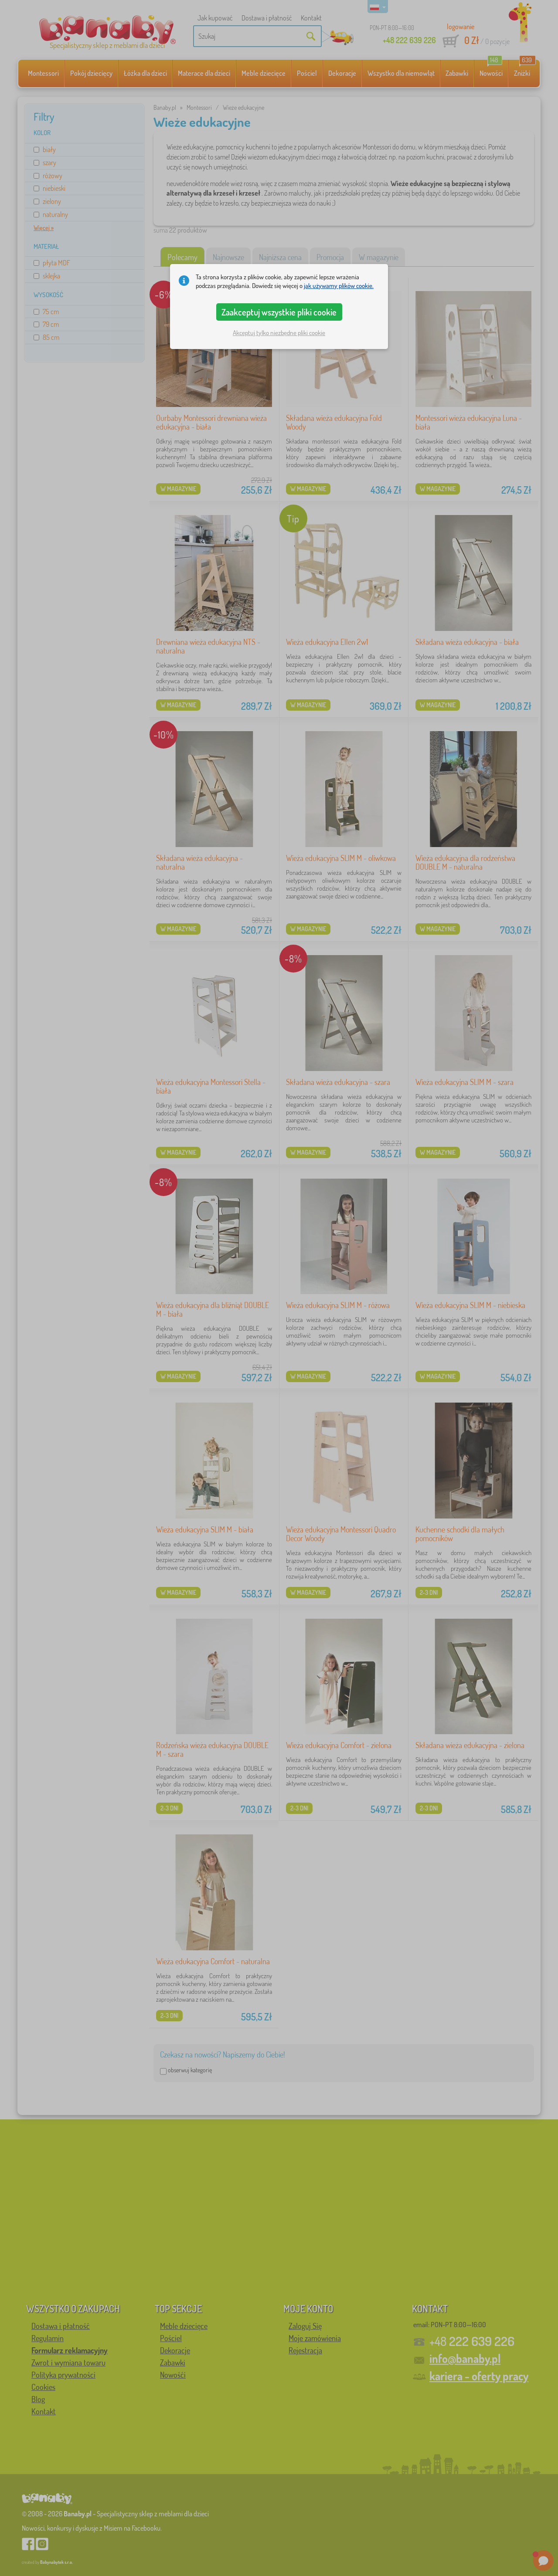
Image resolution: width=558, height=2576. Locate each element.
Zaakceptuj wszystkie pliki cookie (279, 312)
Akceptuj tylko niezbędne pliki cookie (279, 333)
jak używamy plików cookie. (339, 285)
